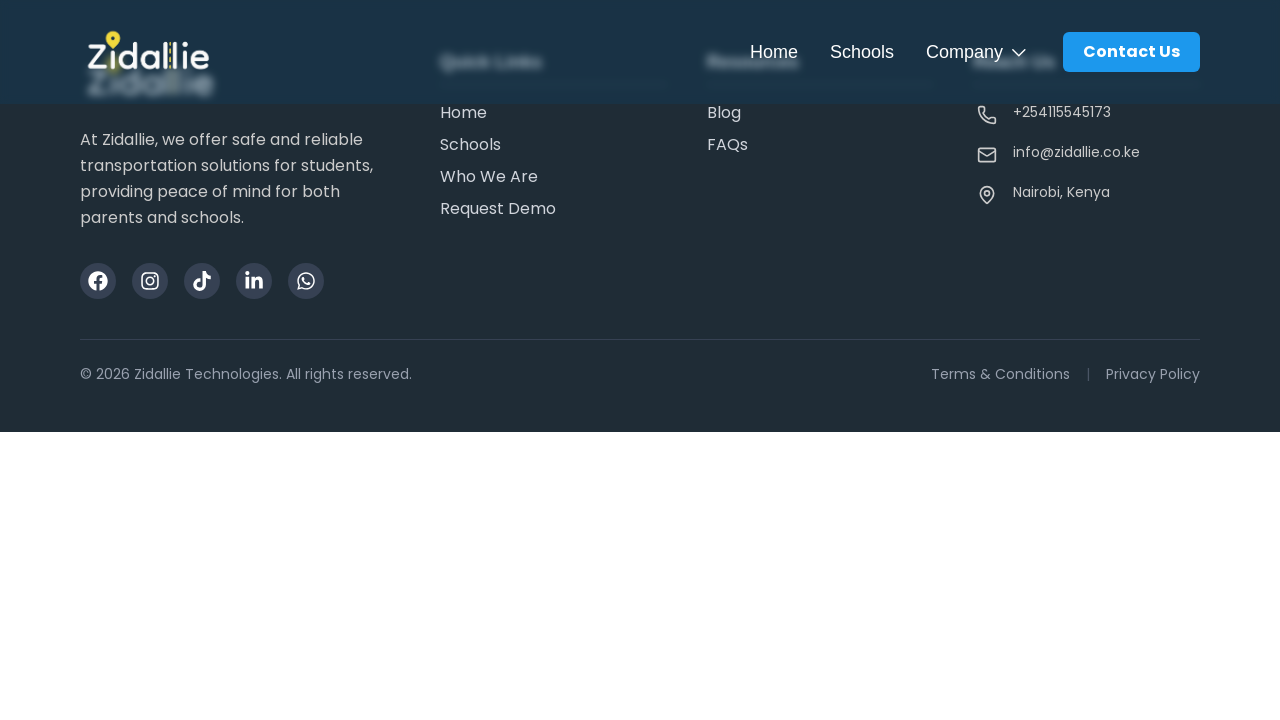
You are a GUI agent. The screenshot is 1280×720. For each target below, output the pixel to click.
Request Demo (498, 208)
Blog (724, 112)
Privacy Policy (1153, 374)
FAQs (727, 144)
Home (774, 52)
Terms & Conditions (1000, 374)
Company (978, 52)
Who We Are (489, 176)
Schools (862, 52)
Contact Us (1131, 51)
